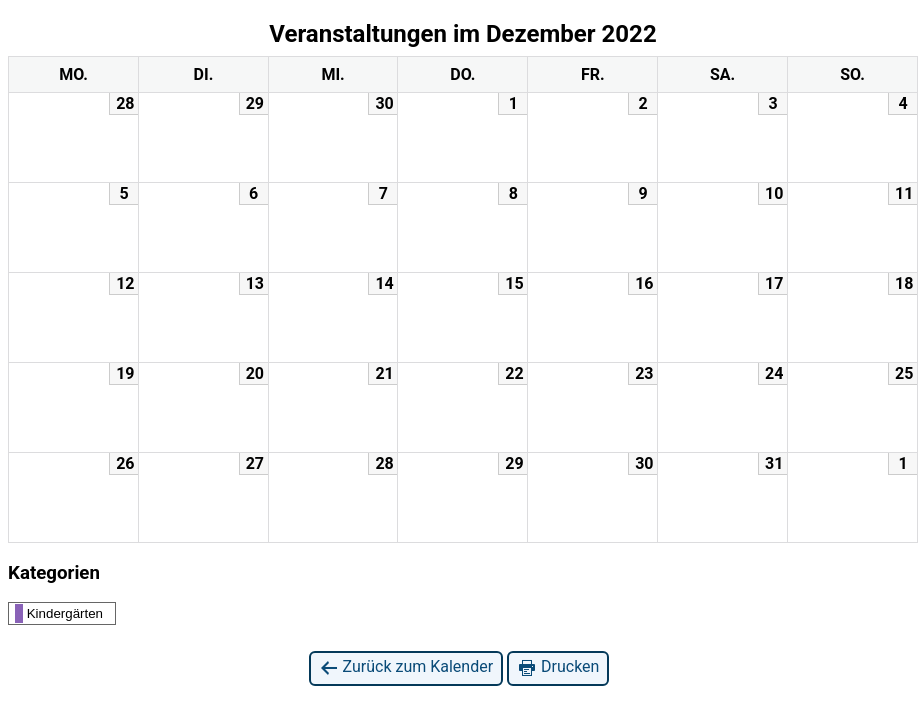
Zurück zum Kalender (406, 667)
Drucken (558, 667)
